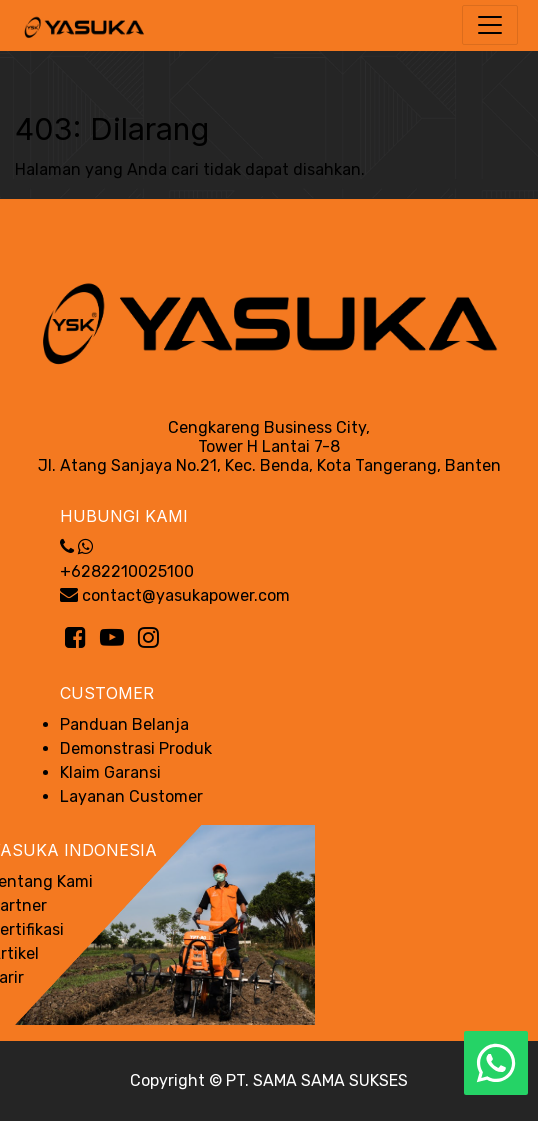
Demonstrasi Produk (136, 748)
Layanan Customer (131, 796)
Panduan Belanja (124, 724)
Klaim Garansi (110, 772)
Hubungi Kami (124, 516)
